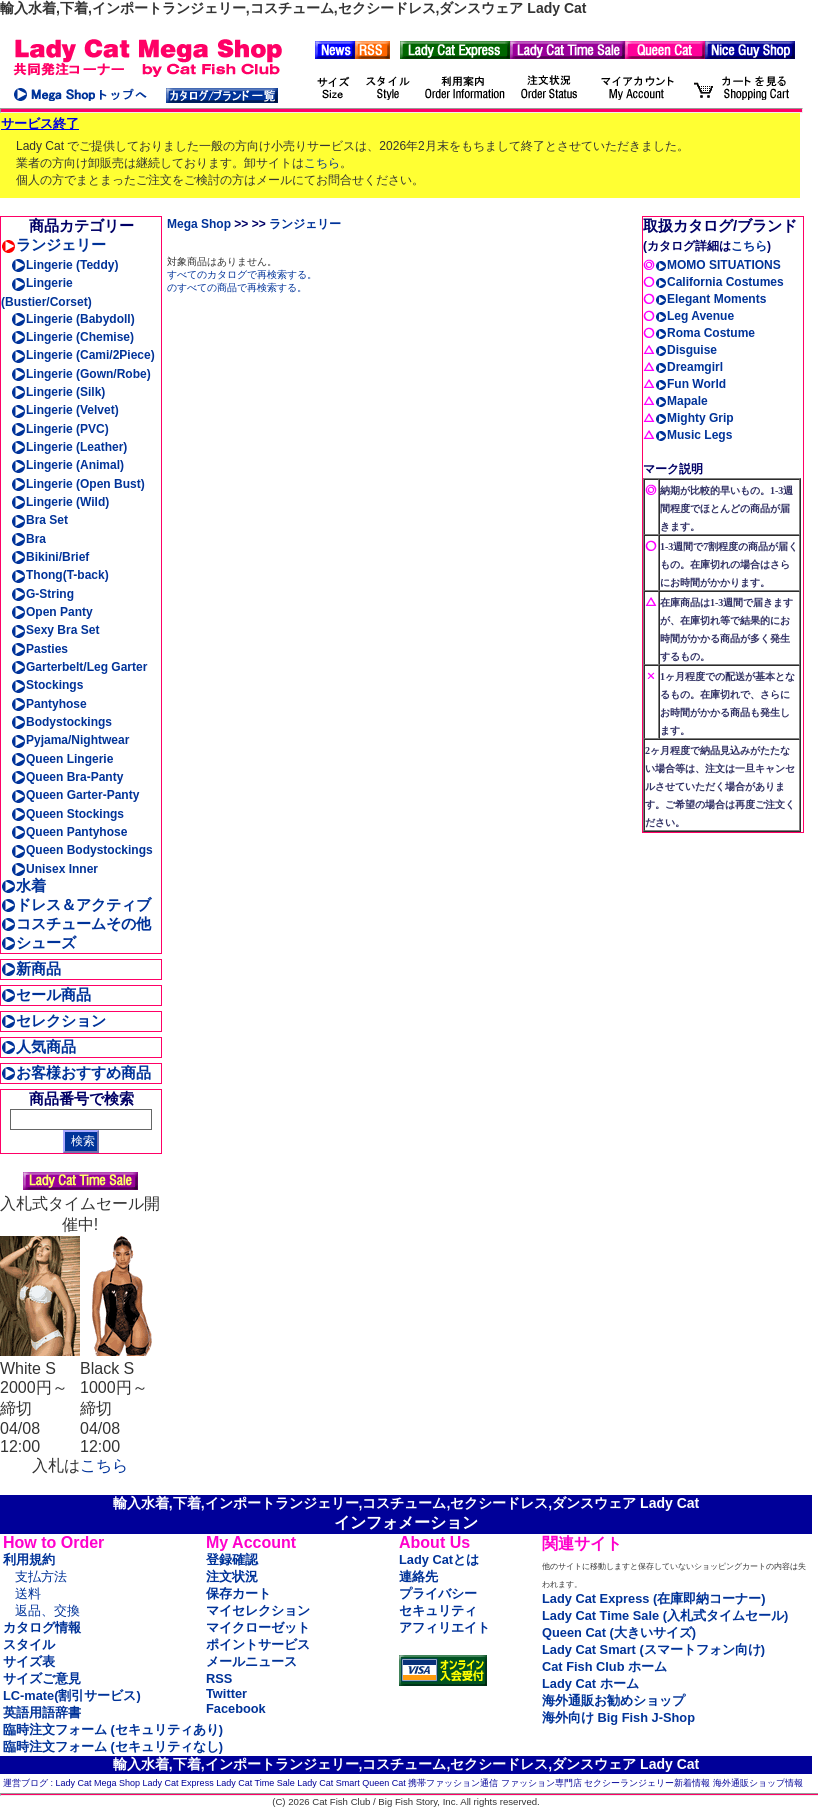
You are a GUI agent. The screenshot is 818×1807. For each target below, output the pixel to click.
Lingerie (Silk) (58, 392)
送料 (28, 1593)
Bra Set (39, 520)
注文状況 (232, 1576)
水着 (23, 885)
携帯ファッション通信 (453, 1783)
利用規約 (29, 1559)
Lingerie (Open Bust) (78, 484)
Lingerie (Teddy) (64, 265)
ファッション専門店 (541, 1783)
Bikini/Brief (50, 557)
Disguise (686, 350)
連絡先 (418, 1576)
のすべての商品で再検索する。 (237, 287)
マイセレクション (258, 1610)
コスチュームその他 (76, 923)
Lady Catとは (439, 1559)
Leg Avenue (694, 316)
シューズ (38, 942)
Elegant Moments (710, 299)
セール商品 (46, 994)
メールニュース (251, 1661)
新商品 (31, 968)
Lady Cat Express (178, 1783)
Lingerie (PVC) (60, 429)
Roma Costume (705, 333)
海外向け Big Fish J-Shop (618, 1717)
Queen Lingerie (62, 759)
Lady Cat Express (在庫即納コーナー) (653, 1598)
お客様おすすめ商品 (76, 1072)
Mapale (681, 401)
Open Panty (52, 612)
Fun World (690, 384)
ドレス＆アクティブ (76, 904)
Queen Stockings (67, 814)
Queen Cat (384, 1783)
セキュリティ (438, 1610)
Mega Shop (199, 224)
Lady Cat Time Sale (255, 1783)
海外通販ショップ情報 (758, 1783)
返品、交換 (47, 1610)
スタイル (29, 1644)
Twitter (226, 1693)
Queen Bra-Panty (67, 777)
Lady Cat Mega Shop (98, 1783)
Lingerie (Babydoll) (73, 319)
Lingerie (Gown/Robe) (81, 374)
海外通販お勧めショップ (613, 1700)
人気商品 (38, 1046)
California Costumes (719, 282)
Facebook (236, 1708)
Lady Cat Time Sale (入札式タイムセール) (665, 1615)
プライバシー (438, 1593)
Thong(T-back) (60, 575)
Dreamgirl (689, 367)
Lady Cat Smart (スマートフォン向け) (653, 1649)
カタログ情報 (42, 1627)
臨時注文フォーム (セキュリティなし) (113, 1746)
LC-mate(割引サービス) (72, 1695)
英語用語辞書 (42, 1712)
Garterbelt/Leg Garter (79, 667)
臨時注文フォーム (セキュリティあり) (113, 1729)
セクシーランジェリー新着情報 (647, 1783)
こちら (322, 163)
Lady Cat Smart (328, 1783)
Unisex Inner (54, 869)
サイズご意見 (42, 1678)
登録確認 (232, 1559)
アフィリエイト (444, 1627)
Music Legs (693, 435)
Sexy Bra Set (55, 630)
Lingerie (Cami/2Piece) (83, 355)
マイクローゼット (258, 1627)
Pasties (39, 649)
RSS (219, 1678)
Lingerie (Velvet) (65, 410)
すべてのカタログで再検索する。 (242, 274)
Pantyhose (49, 704)
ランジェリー (53, 244)
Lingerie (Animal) (67, 465)
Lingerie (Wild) (60, 502)
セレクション (53, 1020)
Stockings (47, 685)
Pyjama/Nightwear (70, 740)
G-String (42, 594)
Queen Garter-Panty (75, 795)
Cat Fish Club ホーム (604, 1666)
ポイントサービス (258, 1644)
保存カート (238, 1593)
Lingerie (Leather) (69, 447)
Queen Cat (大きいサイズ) (619, 1632)
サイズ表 (29, 1661)
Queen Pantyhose (69, 832)
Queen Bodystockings (82, 850)
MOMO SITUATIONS (718, 265)
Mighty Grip (694, 418)
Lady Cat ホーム (590, 1683)
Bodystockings (61, 722)
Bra (28, 539)
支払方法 (41, 1576)
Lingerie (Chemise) (72, 337)
